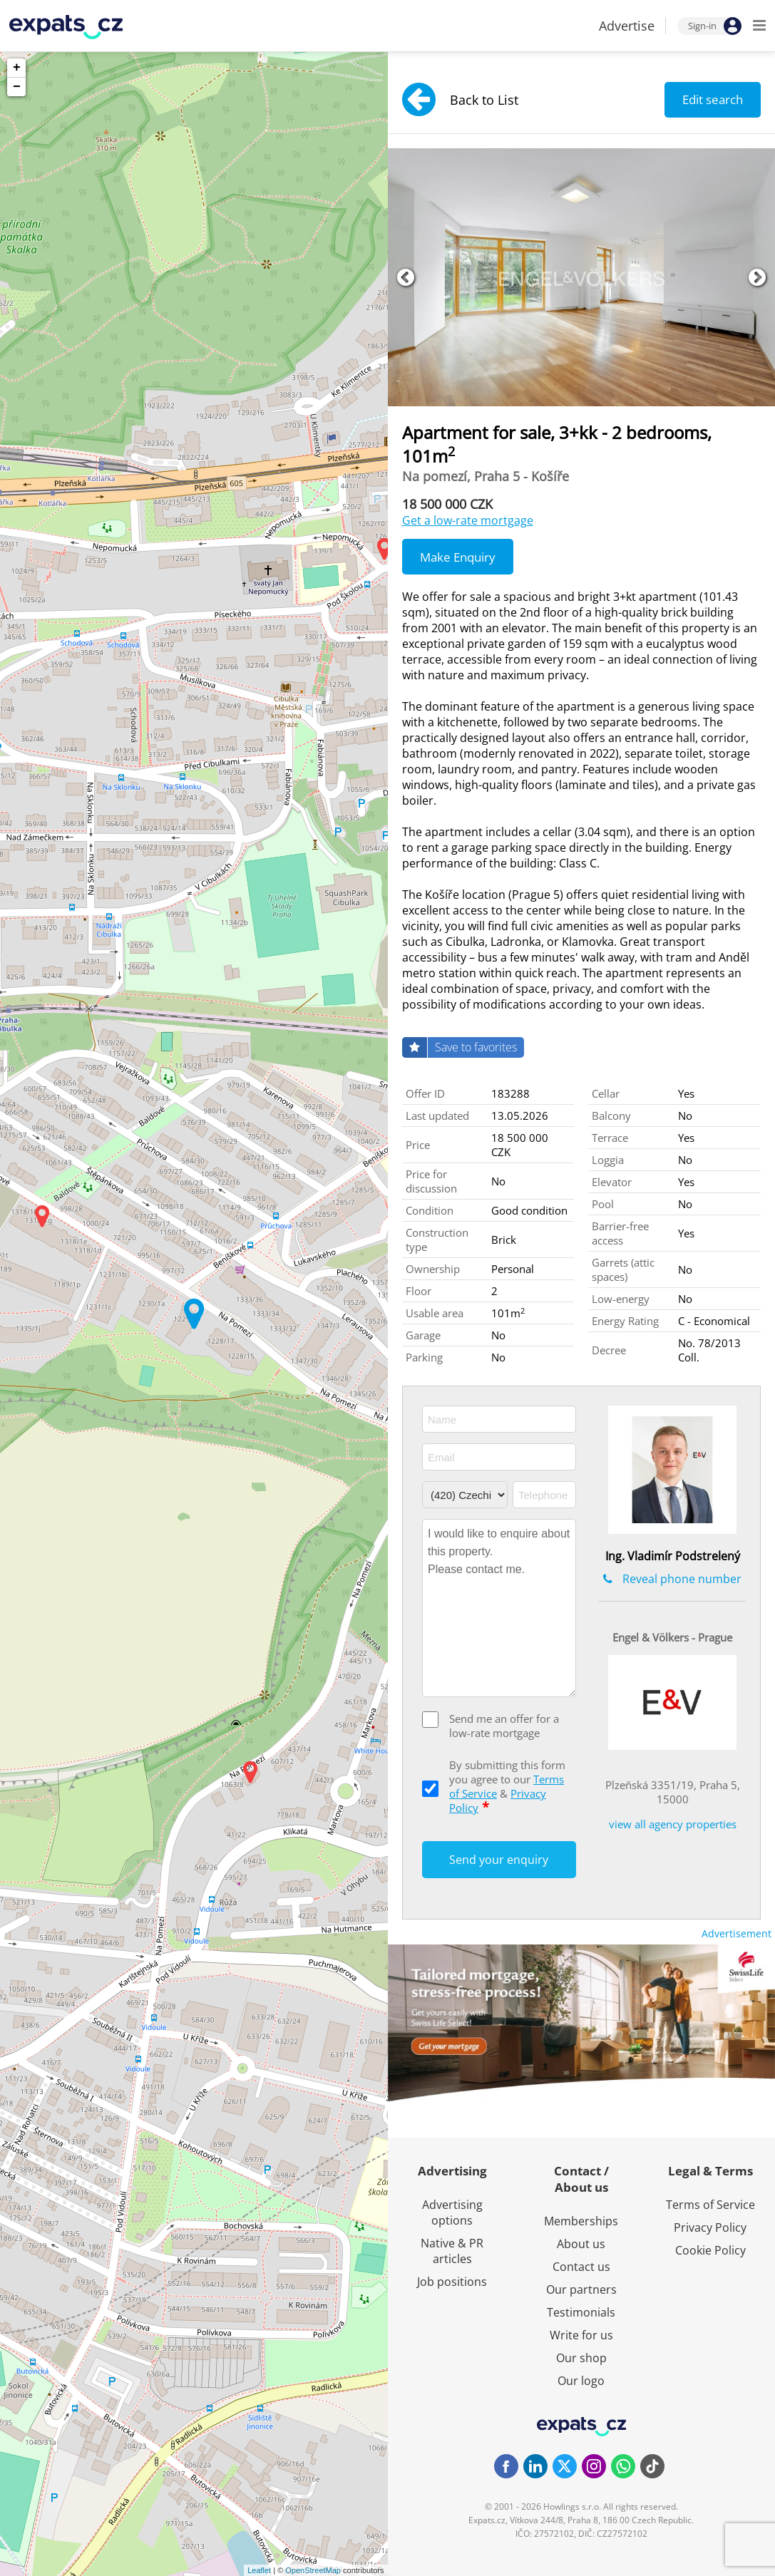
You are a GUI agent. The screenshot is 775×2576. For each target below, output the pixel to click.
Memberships (581, 2221)
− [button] (17, 87)
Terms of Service (710, 2204)
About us (581, 2244)
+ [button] (17, 67)
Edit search (712, 99)
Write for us (581, 2335)
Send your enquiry (498, 1859)
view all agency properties (672, 1824)
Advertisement (736, 1933)
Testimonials (581, 2312)
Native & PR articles (452, 2251)
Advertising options (452, 2212)
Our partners (581, 2289)
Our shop (581, 2358)
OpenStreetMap (313, 2570)
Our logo (581, 2381)
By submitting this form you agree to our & (507, 1786)
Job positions (452, 2281)
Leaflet (259, 2570)
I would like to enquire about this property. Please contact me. (499, 1608)
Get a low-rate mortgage (467, 520)
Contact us (581, 2266)
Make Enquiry (458, 557)
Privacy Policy (710, 2227)
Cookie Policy (710, 2250)
